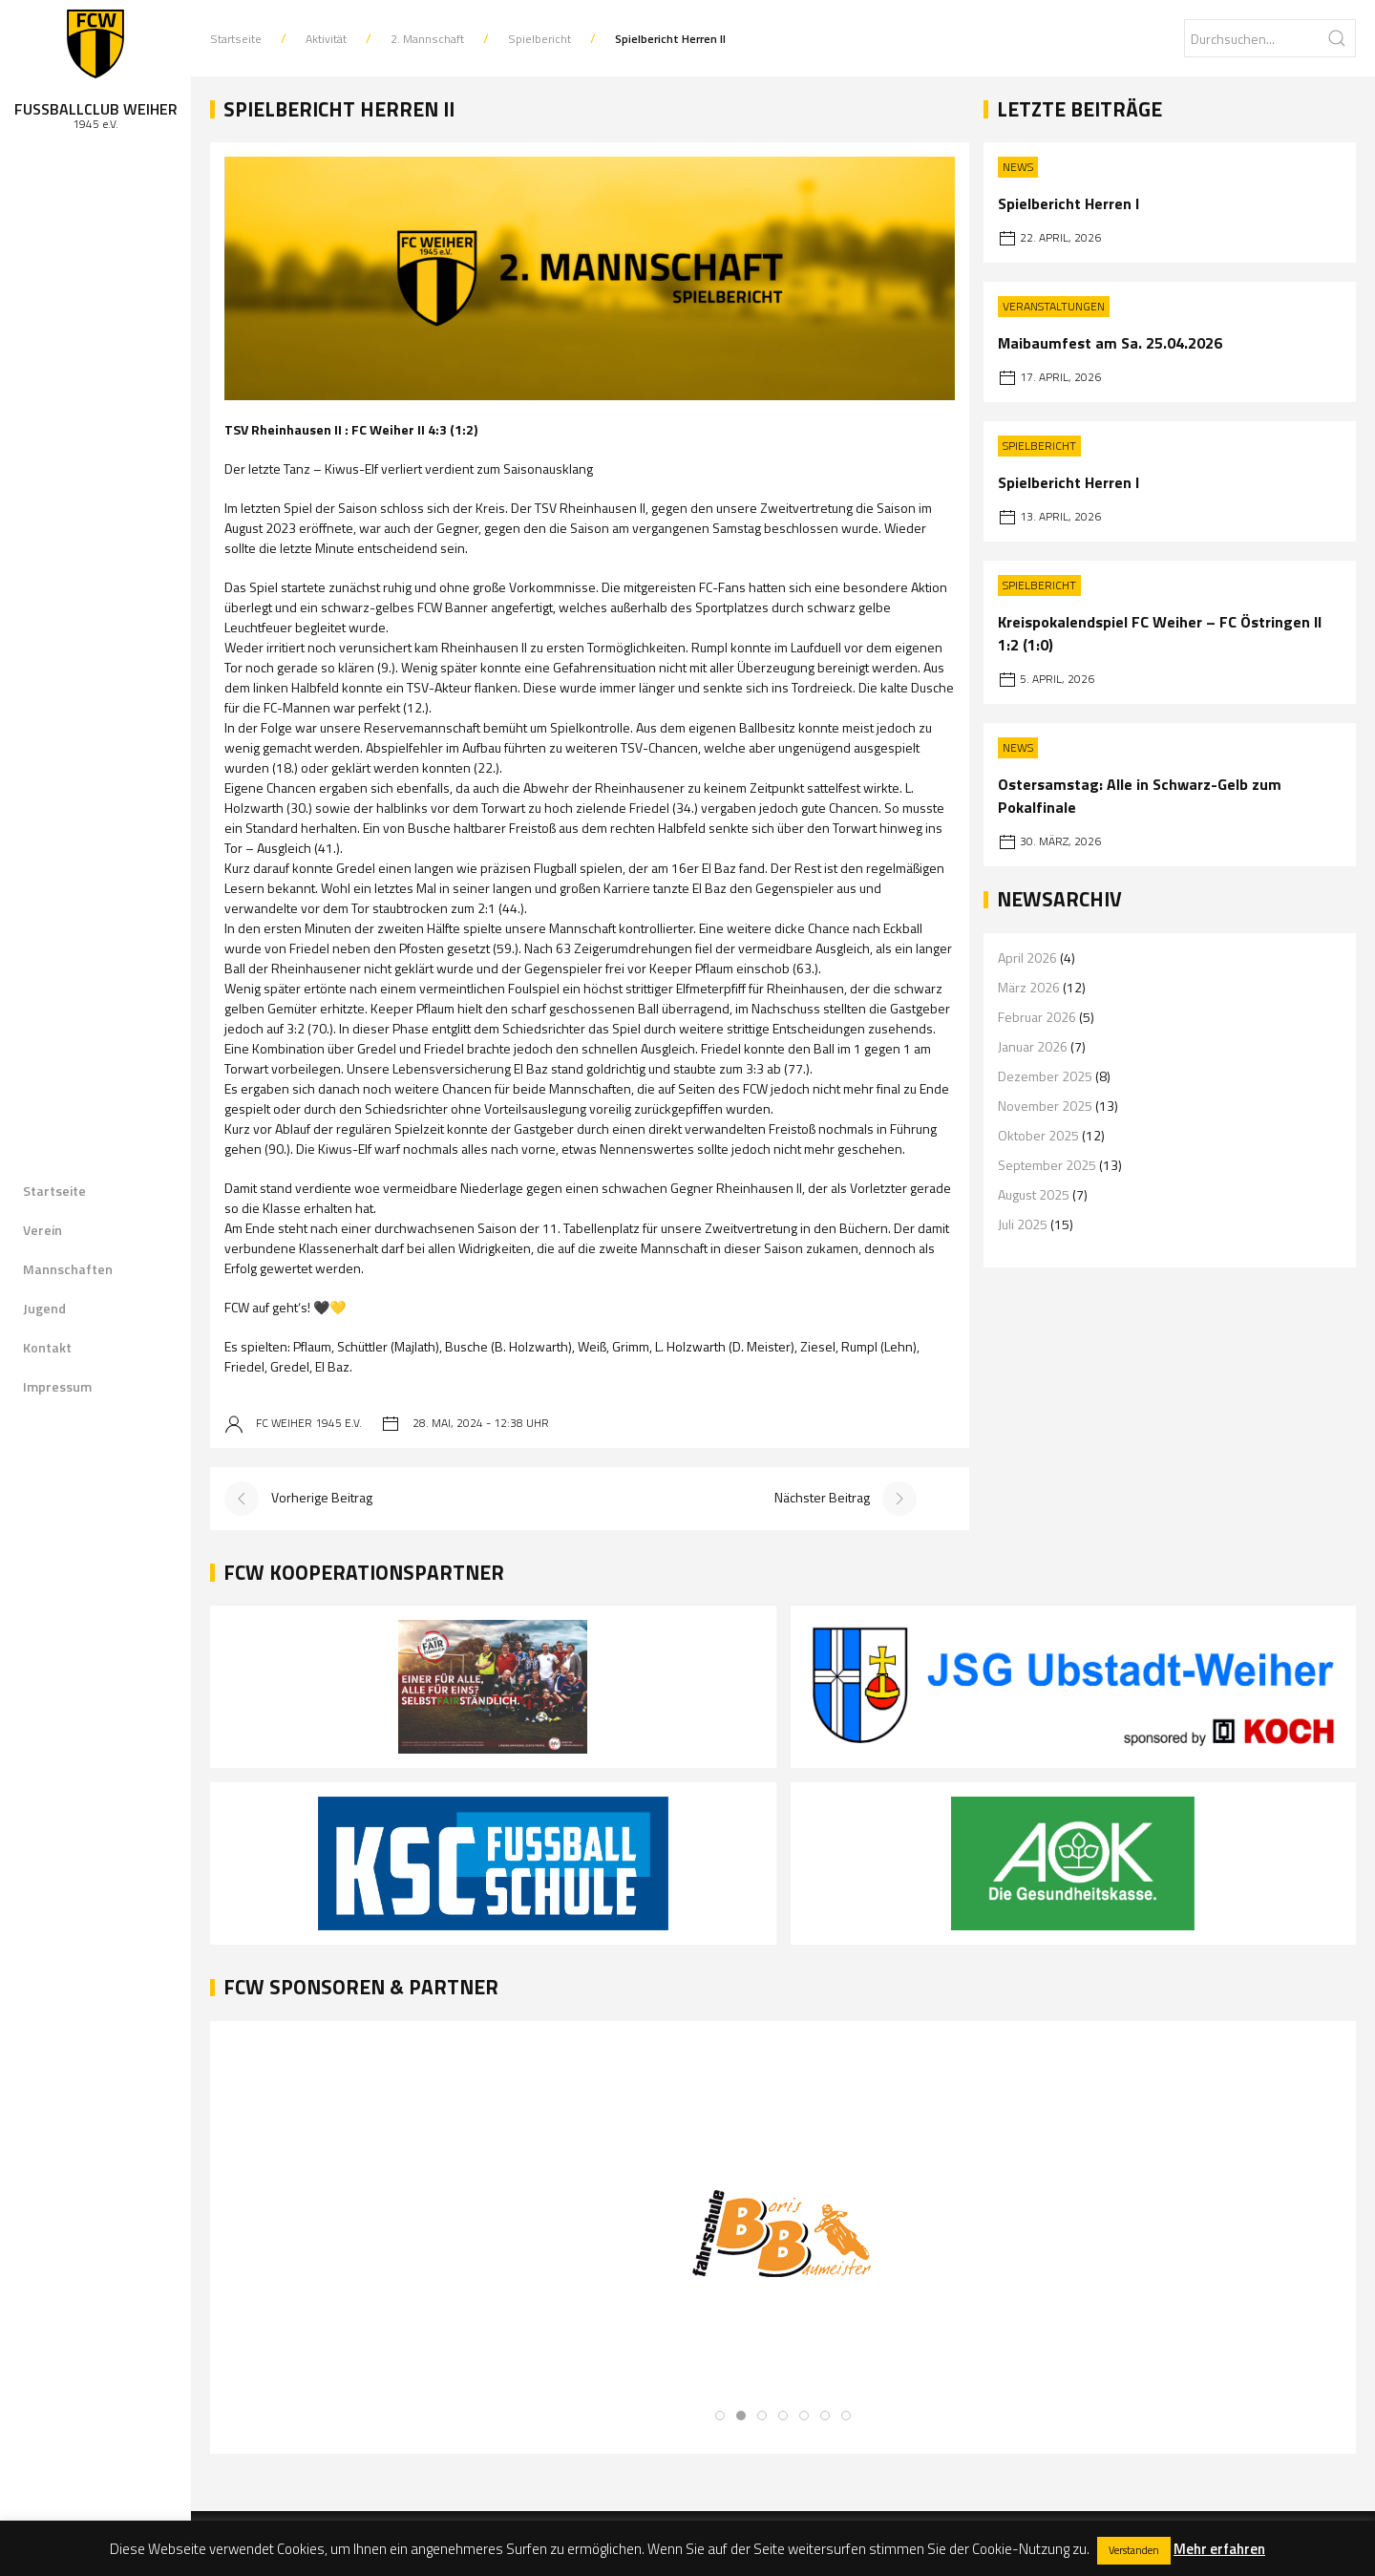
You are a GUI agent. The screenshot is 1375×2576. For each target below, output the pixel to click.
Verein (42, 1230)
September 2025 (1047, 1165)
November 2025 (1045, 1106)
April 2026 (1027, 957)
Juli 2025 (1022, 1224)
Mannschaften (68, 1269)
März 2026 (1029, 987)
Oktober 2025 (1038, 1135)
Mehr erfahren (1219, 2549)
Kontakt (47, 1347)
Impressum (57, 1386)
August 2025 (1033, 1194)
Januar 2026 (1033, 1046)
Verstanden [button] (1134, 2550)
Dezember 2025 (1045, 1076)
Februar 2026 (1037, 1017)
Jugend (44, 1308)
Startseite (54, 1191)
